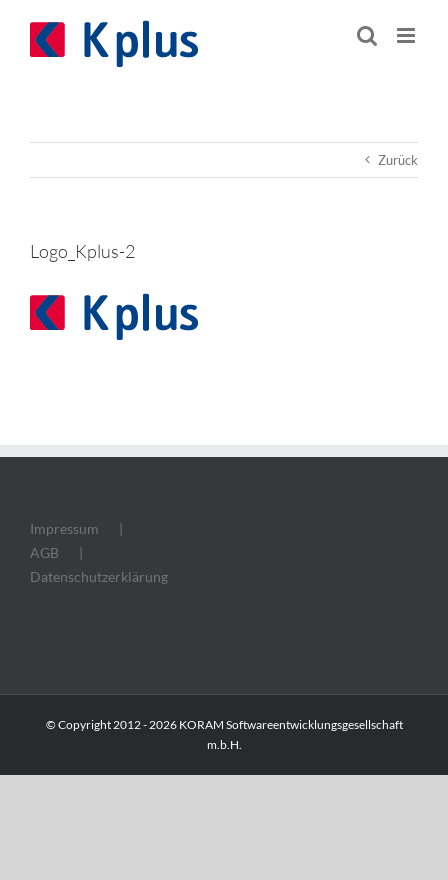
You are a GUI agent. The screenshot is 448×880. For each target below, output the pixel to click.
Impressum (64, 528)
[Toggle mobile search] (367, 35)
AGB (44, 552)
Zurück (398, 160)
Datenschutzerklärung (99, 576)
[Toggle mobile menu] (407, 35)
